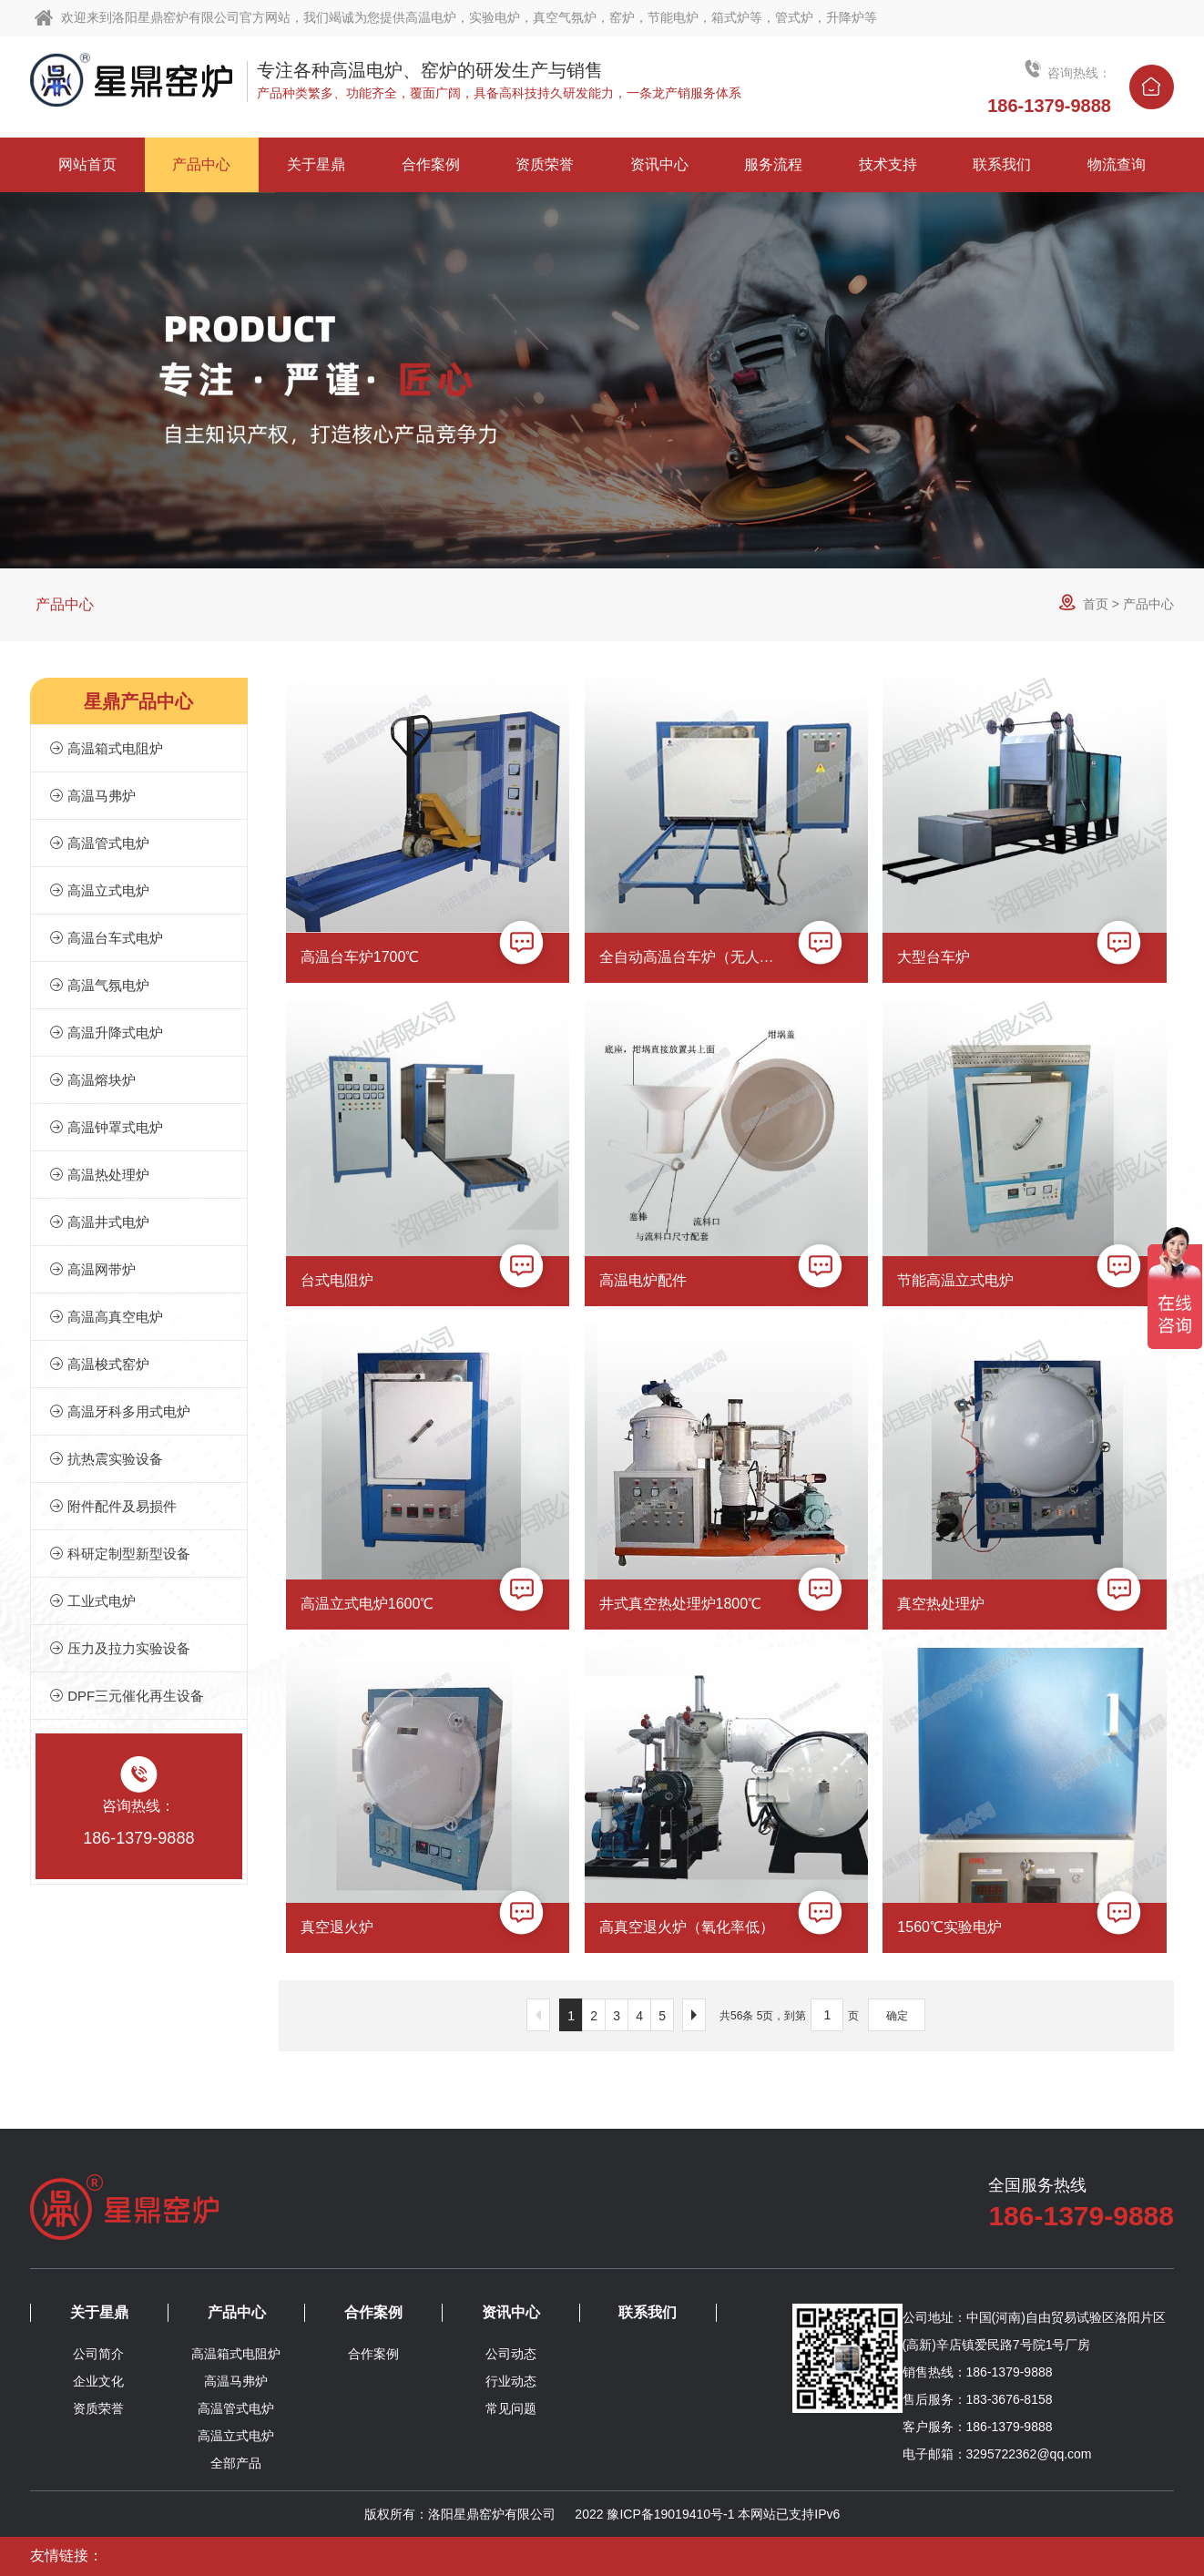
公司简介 (98, 2353)
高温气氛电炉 (99, 985)
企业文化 (98, 2381)
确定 (897, 2015)
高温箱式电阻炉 (106, 748)
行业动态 (510, 2381)
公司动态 (510, 2353)
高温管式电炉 (99, 843)
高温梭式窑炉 (99, 1364)
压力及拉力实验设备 (119, 1648)
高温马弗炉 (92, 795)
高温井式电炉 (99, 1222)
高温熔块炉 (92, 1080)
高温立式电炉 (99, 890)
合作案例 (373, 2312)
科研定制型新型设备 (119, 1553)
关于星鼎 (99, 2312)
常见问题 (510, 2408)
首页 (1095, 604)
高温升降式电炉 (106, 1032)
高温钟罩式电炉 (106, 1127)
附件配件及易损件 (113, 1506)
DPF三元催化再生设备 (126, 1695)
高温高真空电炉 (106, 1316)
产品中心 (65, 604)
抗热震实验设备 (106, 1459)
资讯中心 (511, 2312)
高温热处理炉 (99, 1174)
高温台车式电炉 (106, 938)
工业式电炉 (92, 1601)
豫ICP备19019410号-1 (670, 2514)
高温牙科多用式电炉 (119, 1411)
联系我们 (647, 2312)
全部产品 (235, 2463)
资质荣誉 (98, 2408)
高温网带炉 (92, 1269)
